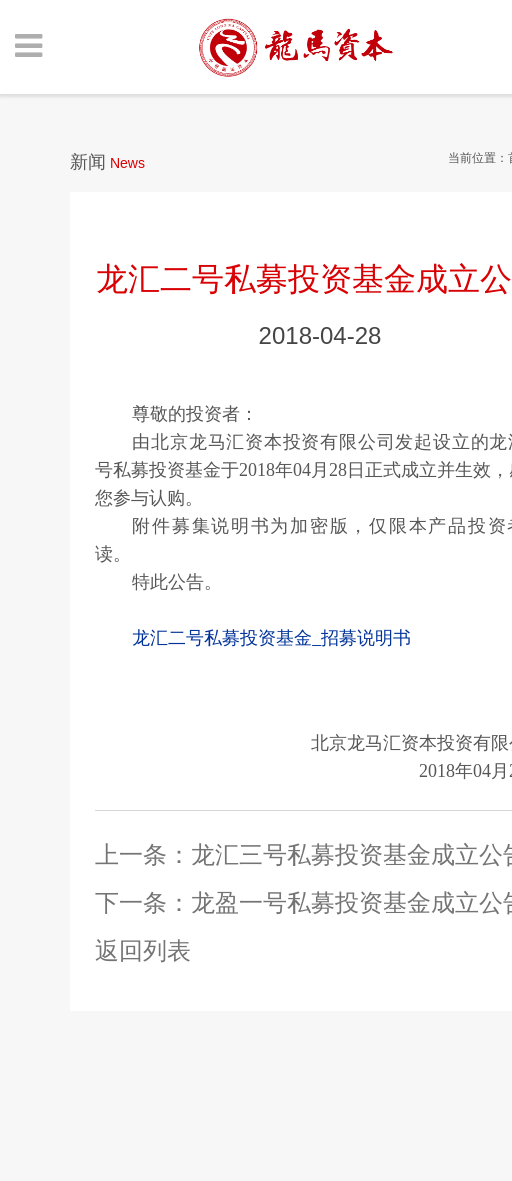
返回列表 (143, 950)
